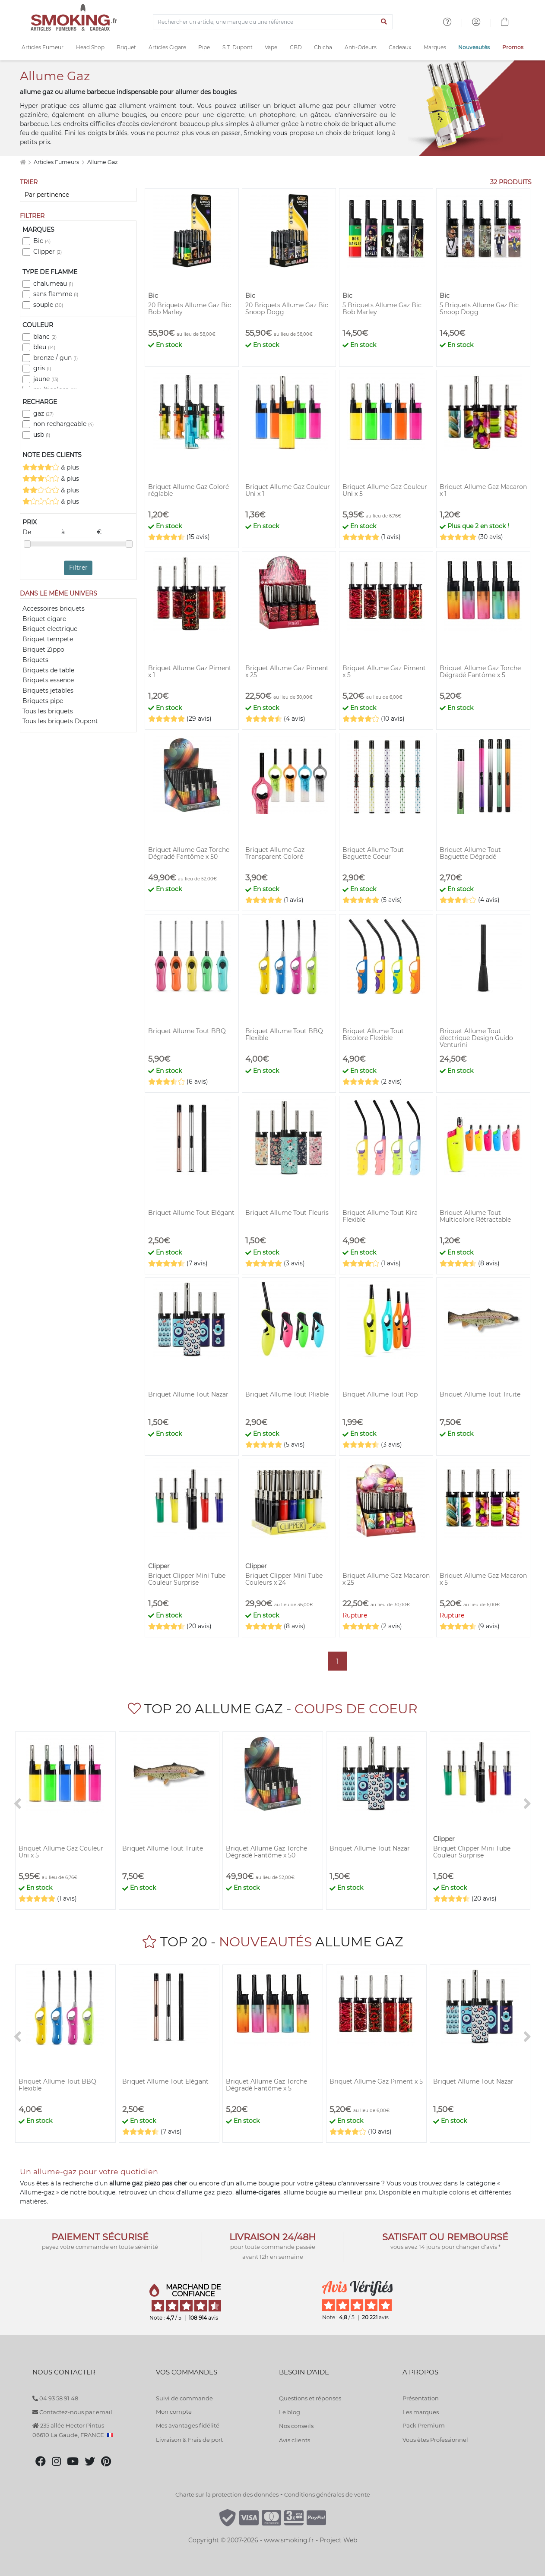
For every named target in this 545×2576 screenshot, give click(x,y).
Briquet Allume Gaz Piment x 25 (287, 671)
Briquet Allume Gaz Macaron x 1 (483, 490)
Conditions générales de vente (327, 2494)
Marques (435, 47)
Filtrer (78, 567)
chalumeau (53, 283)
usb (41, 434)
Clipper (47, 251)
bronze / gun (55, 358)
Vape (271, 47)
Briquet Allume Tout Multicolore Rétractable (475, 1216)
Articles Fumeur (42, 47)
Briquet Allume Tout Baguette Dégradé (470, 853)
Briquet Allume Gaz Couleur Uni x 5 (384, 490)
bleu (44, 347)
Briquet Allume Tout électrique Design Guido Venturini (476, 1038)
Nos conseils (296, 2425)
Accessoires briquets (53, 608)
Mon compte (174, 2411)
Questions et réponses (310, 2398)
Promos (512, 47)
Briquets (35, 660)
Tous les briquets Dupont (60, 721)
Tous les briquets (47, 711)
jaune (45, 379)
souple (48, 305)
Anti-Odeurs (361, 47)
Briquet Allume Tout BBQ (187, 1031)
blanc (45, 337)
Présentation (420, 2398)
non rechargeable (63, 424)
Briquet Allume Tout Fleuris (287, 1213)
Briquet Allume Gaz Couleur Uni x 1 (287, 490)
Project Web (338, 2540)
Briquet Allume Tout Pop (380, 1394)
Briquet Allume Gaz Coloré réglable (188, 490)
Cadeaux (400, 47)
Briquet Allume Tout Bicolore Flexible (373, 1034)
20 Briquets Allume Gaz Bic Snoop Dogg (286, 308)
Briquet (126, 47)
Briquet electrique (49, 629)
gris (42, 368)
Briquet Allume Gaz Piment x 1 (189, 671)
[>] (527, 1804)
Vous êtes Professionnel (435, 2439)
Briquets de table (48, 670)
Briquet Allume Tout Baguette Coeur (373, 853)
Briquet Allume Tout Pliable (287, 1394)
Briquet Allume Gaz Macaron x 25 (386, 1579)
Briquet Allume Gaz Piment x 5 (384, 671)
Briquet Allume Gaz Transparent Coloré (274, 853)
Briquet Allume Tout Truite (480, 1394)
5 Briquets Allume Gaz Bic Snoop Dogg (479, 308)
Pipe (204, 47)
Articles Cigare (167, 47)
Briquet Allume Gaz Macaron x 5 (483, 1579)
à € (81, 532)
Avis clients (294, 2440)
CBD (296, 47)
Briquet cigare (44, 619)
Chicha (323, 47)
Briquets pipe (42, 701)
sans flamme (55, 294)
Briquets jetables (47, 690)
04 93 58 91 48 (55, 2398)
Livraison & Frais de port (189, 2439)
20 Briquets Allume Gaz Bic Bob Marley (189, 308)
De (41, 532)
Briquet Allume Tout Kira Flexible (380, 1216)
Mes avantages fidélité (187, 2425)
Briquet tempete (47, 639)
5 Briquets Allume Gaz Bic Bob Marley (381, 308)
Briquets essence (48, 680)
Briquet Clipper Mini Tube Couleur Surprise (186, 1579)
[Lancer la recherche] (384, 22)
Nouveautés (474, 47)
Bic (42, 241)
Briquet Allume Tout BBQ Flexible (284, 1034)
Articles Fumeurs (57, 162)
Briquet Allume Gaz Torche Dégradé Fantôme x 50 (188, 853)
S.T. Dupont (237, 47)
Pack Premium (423, 2425)
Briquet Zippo (43, 649)
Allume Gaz (102, 162)
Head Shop (90, 47)
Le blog (289, 2412)
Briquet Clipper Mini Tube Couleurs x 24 (284, 1579)
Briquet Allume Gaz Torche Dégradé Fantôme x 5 (480, 671)
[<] (17, 1804)
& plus (50, 467)
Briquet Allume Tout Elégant (191, 1213)
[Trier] (78, 195)
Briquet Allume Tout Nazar (188, 1394)
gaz (43, 413)
